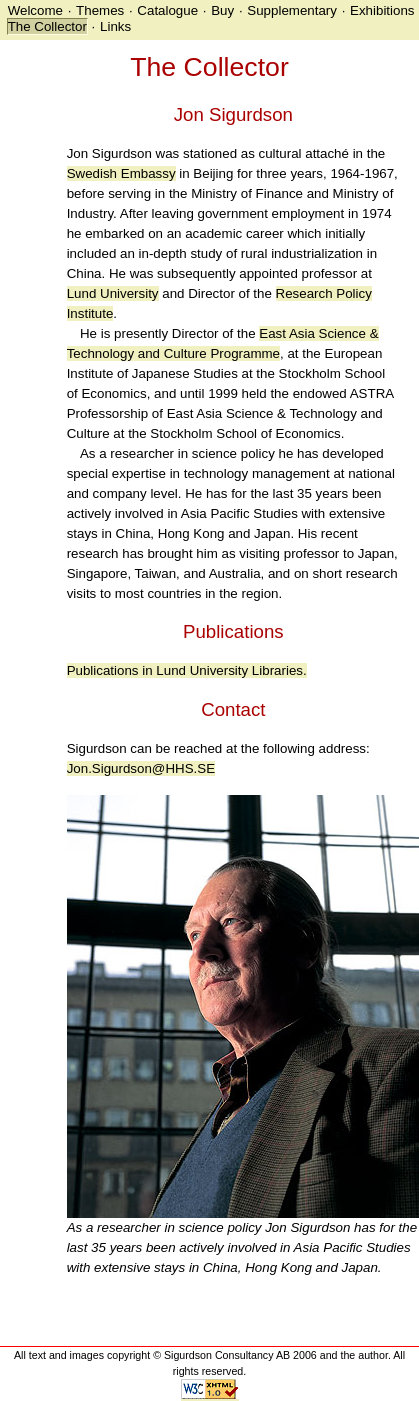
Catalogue (167, 10)
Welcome (35, 10)
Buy (222, 10)
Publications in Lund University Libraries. (187, 670)
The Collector (47, 26)
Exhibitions (382, 10)
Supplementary (292, 10)
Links (115, 26)
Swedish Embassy (121, 173)
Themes (100, 10)
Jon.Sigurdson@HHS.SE (141, 768)
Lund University (113, 293)
